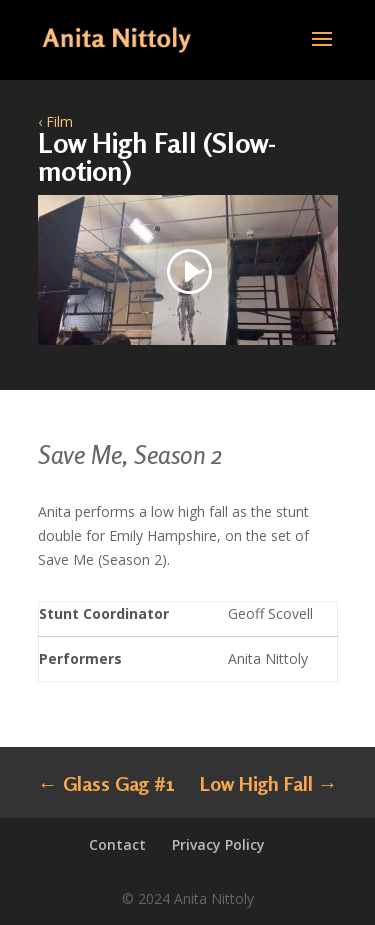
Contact (117, 844)
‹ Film (55, 121)
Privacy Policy (218, 844)
